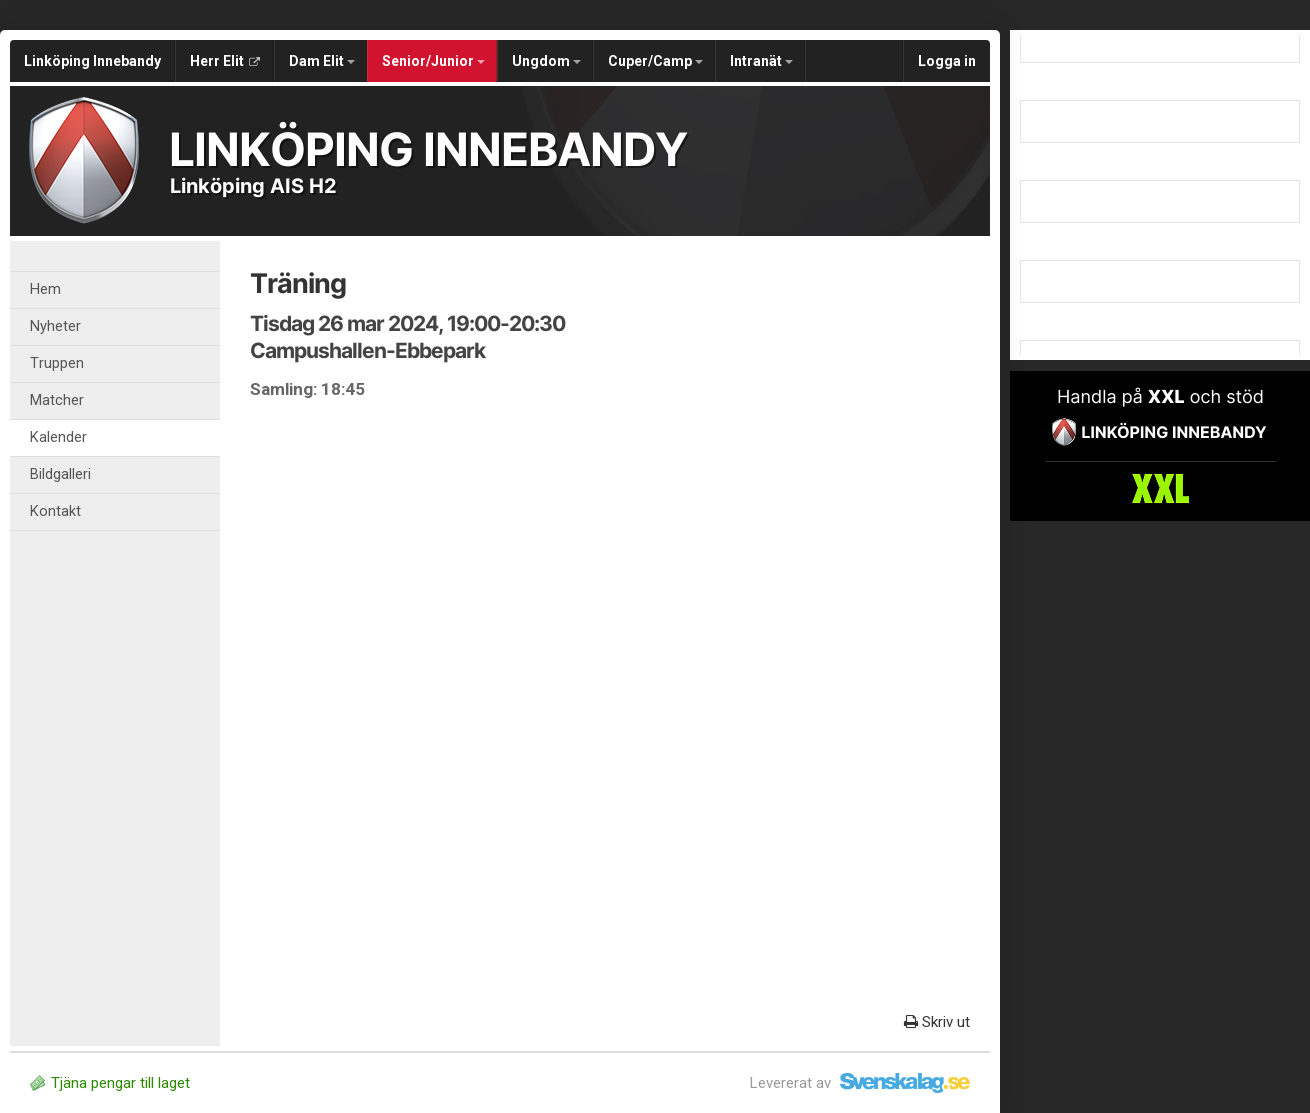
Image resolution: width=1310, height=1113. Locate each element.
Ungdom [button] (546, 61)
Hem (45, 289)
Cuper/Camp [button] (655, 61)
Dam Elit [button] (322, 61)
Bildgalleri (60, 474)
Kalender (58, 437)
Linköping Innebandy (92, 61)
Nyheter (55, 326)
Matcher (57, 400)
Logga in (947, 61)
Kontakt (55, 511)
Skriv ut (937, 1022)
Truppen (57, 363)
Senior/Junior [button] (433, 61)
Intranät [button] (761, 61)
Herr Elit (225, 61)
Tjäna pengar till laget (110, 1083)
